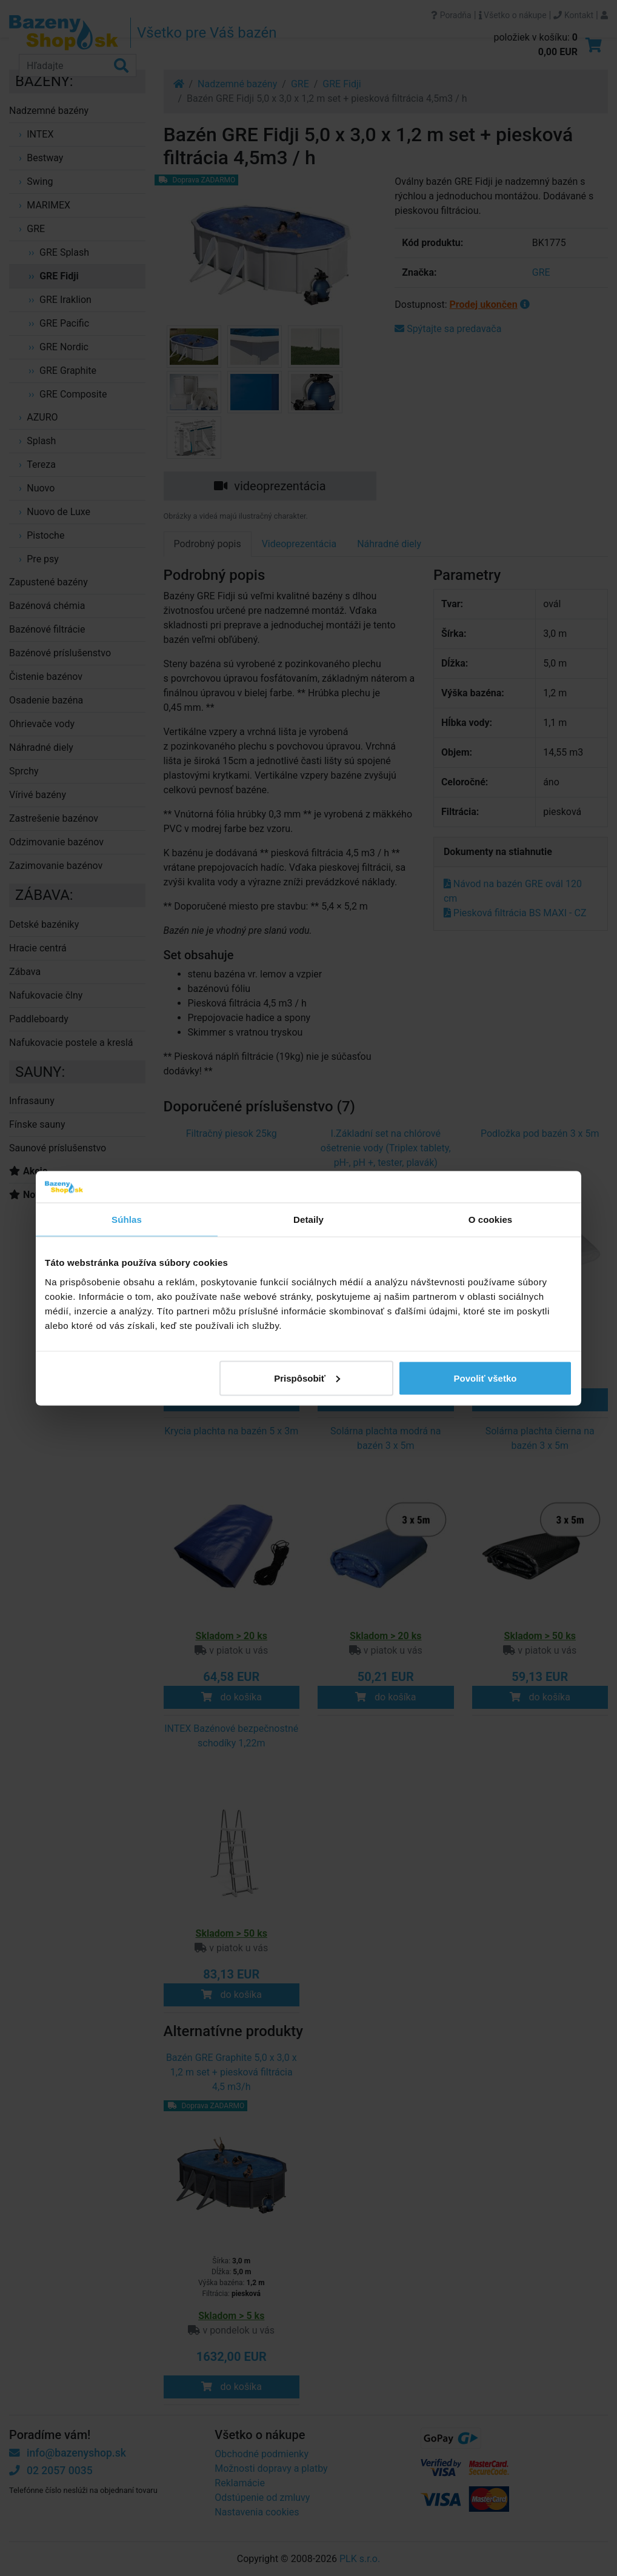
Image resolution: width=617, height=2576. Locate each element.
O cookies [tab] (491, 1219)
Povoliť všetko (485, 1378)
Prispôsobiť (307, 1378)
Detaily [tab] (308, 1219)
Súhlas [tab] (127, 1219)
